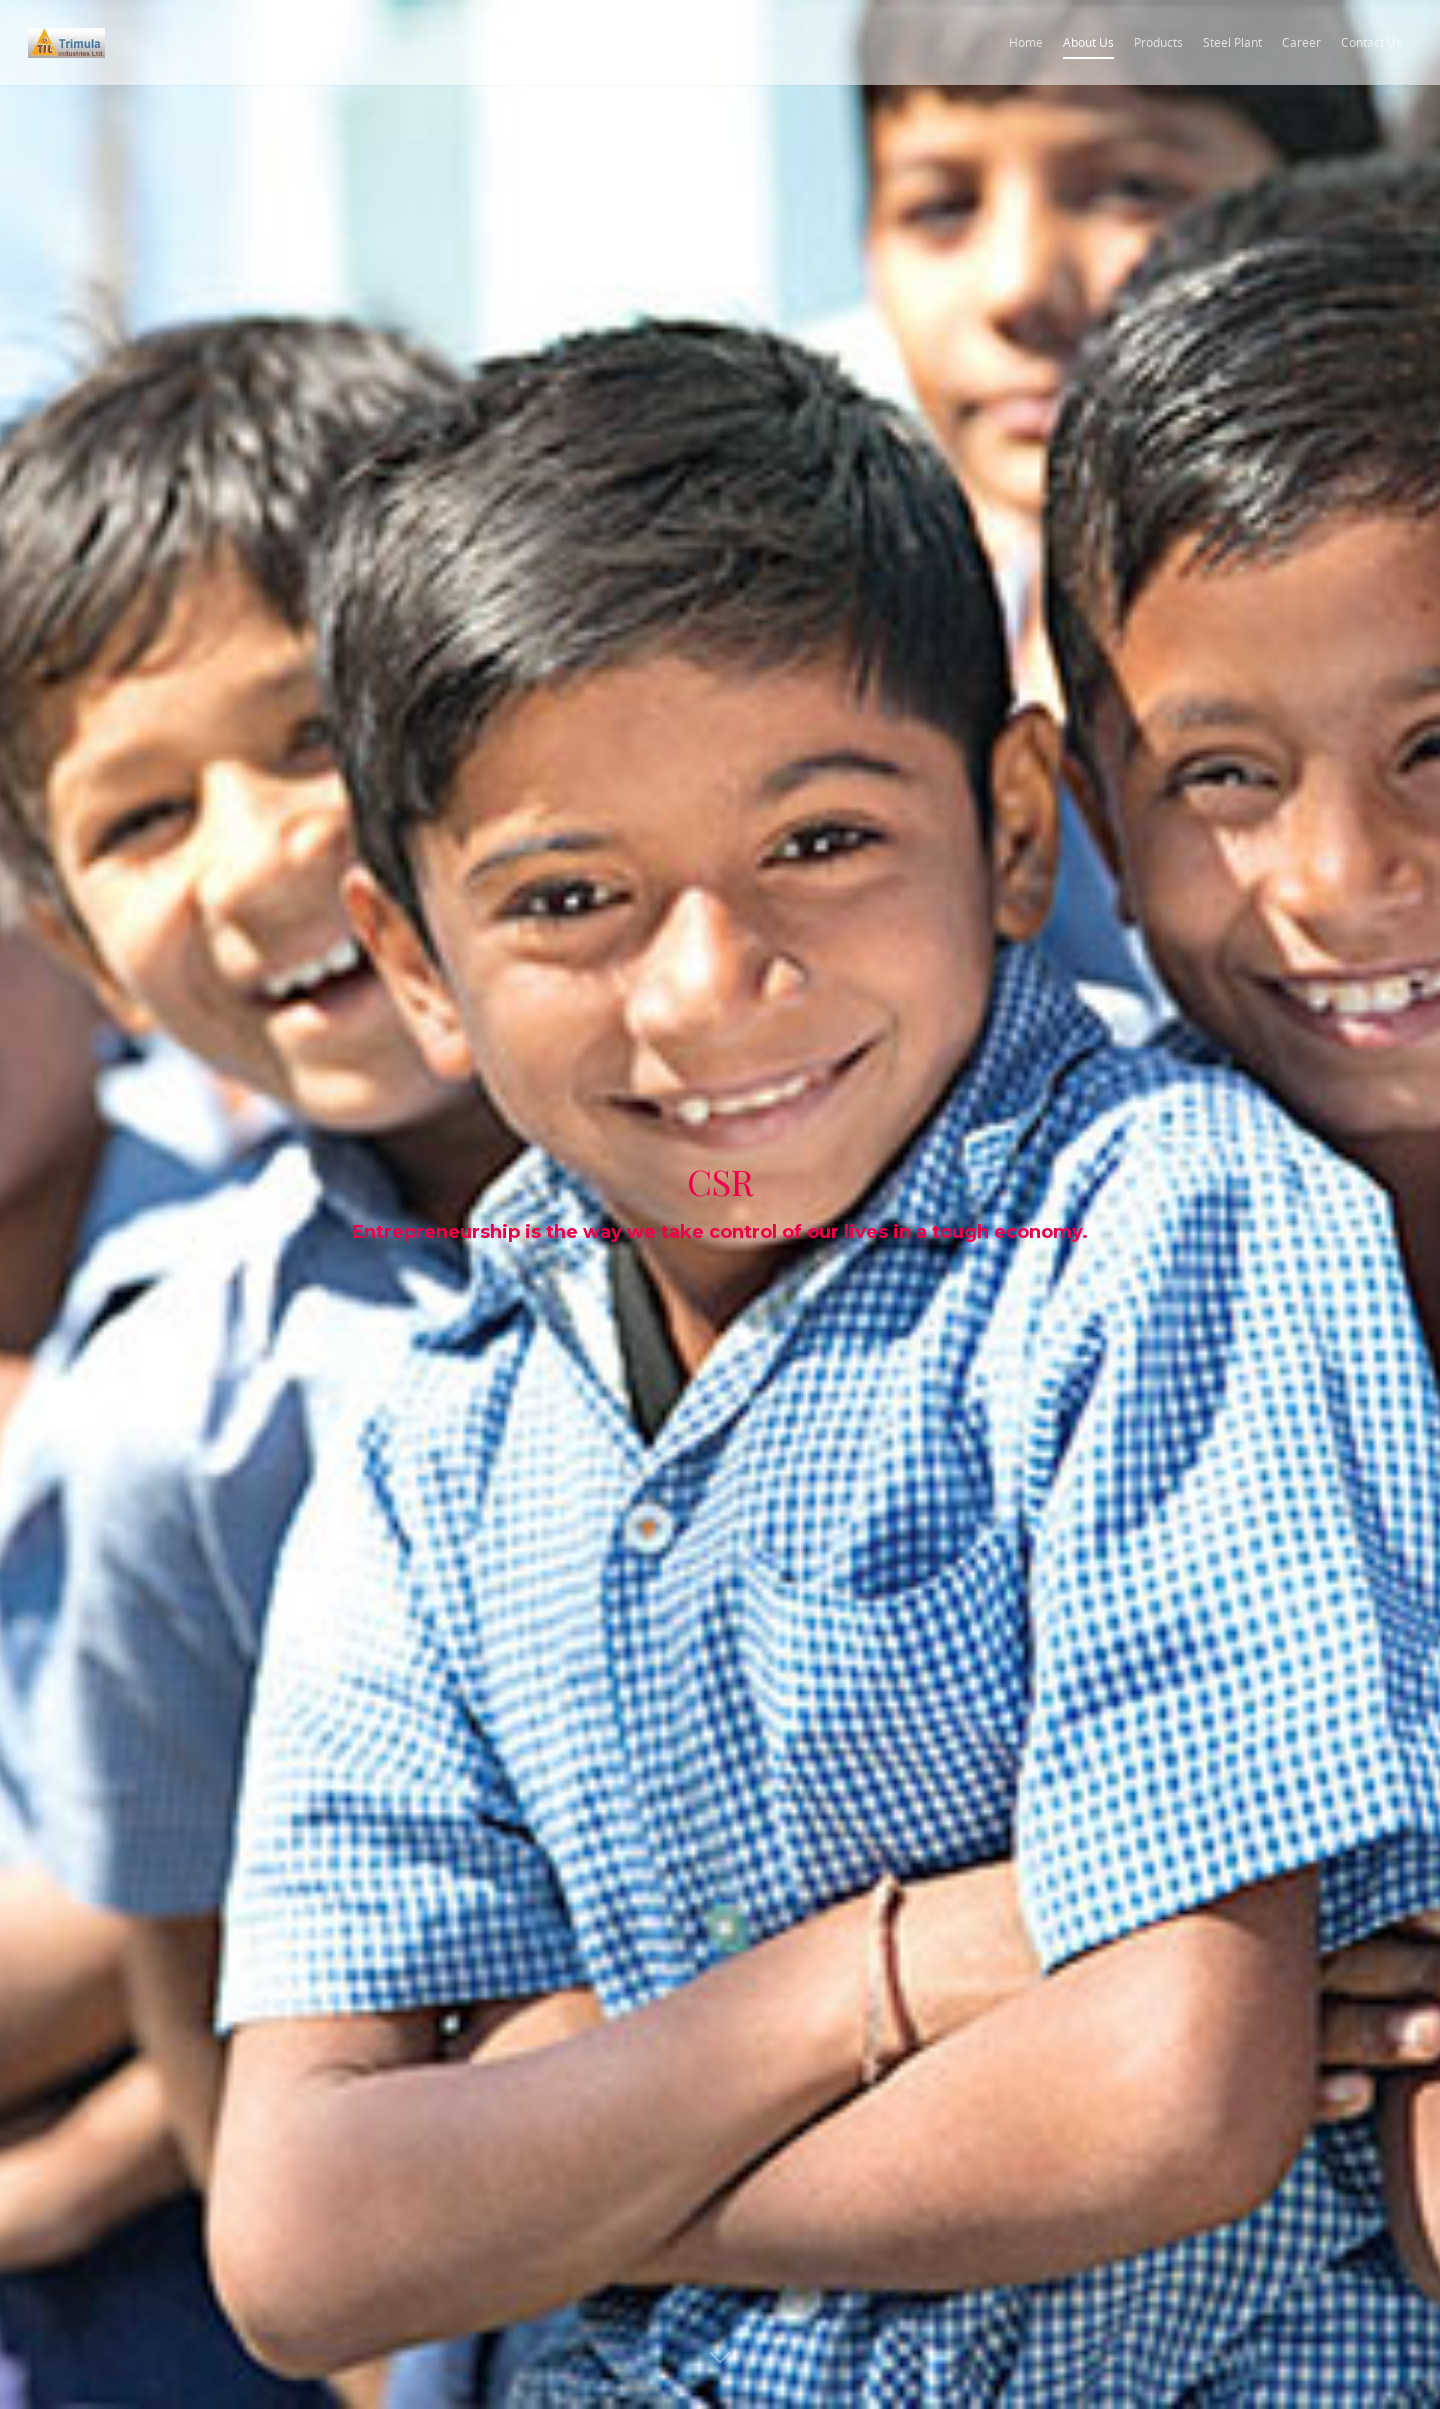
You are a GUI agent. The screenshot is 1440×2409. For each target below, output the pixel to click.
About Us (1088, 42)
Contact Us (1371, 42)
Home (1026, 42)
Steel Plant (1232, 42)
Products (1158, 42)
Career (1301, 42)
